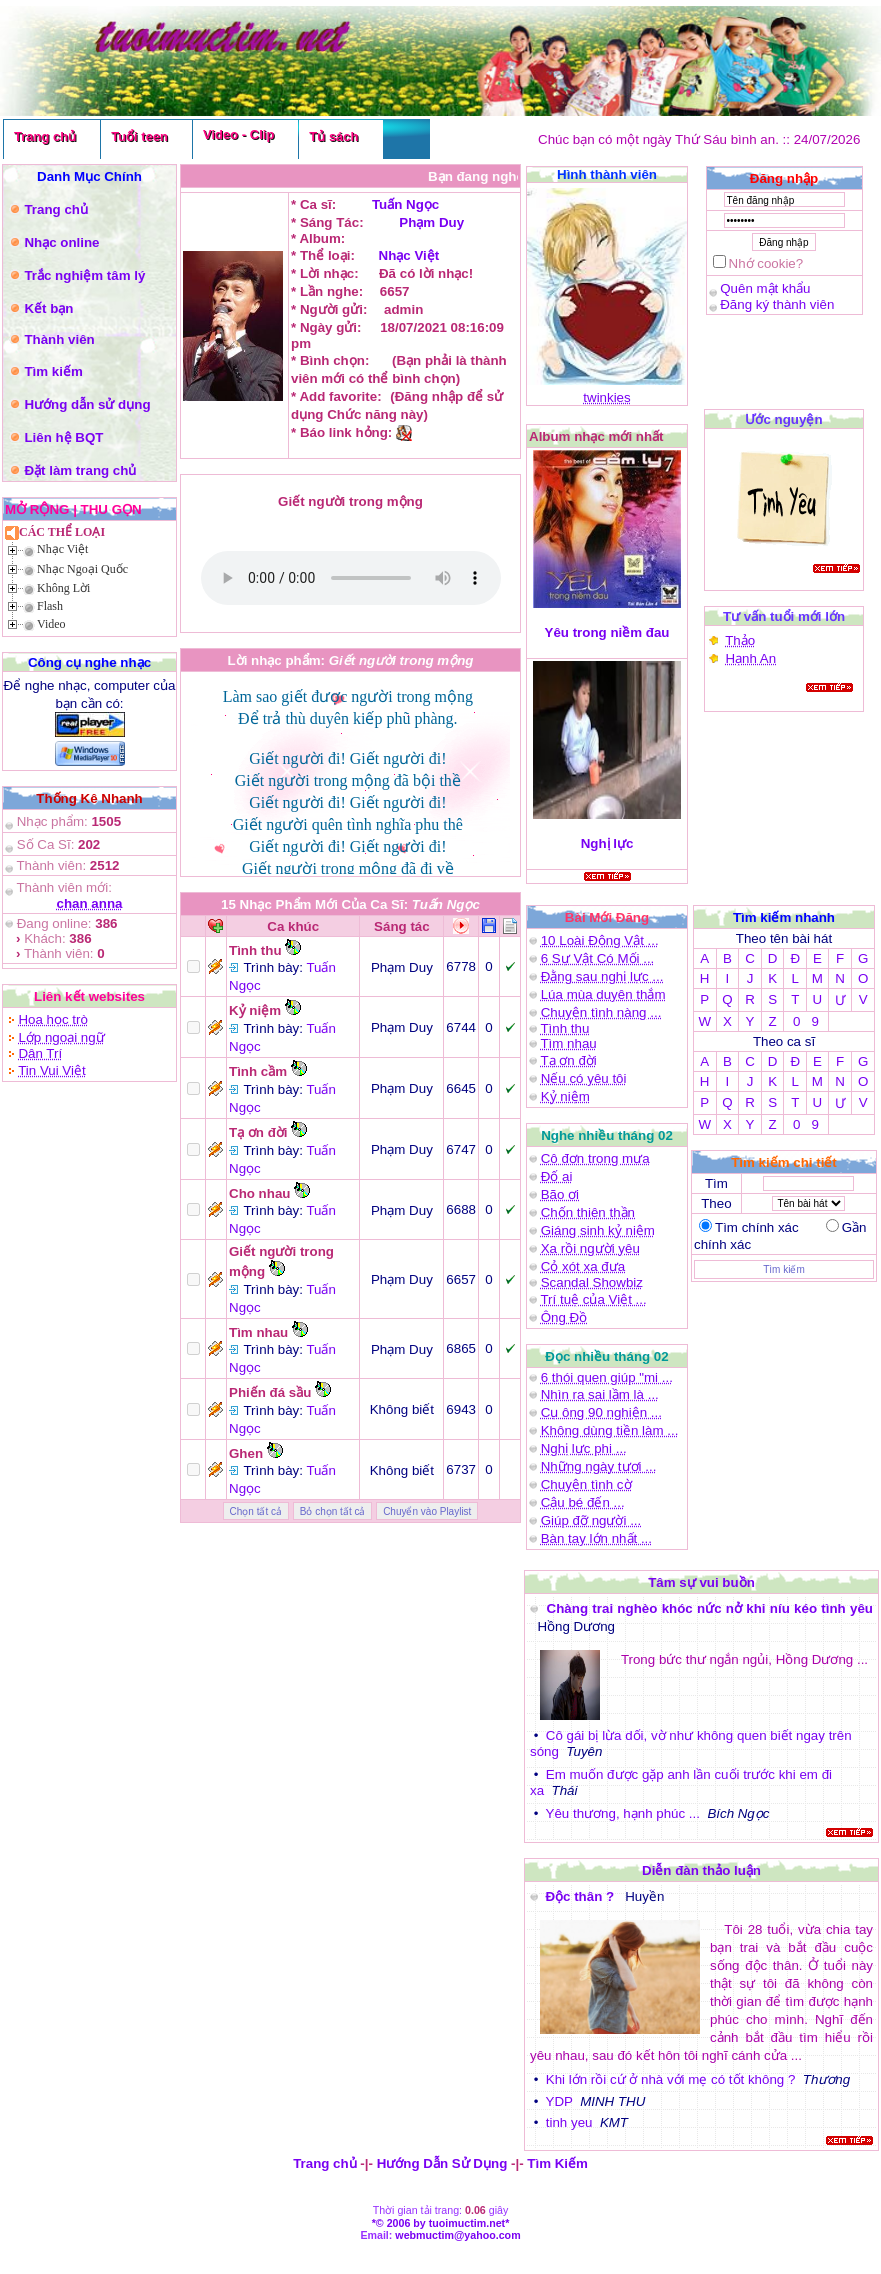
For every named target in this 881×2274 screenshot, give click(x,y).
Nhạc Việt (62, 549)
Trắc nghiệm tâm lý (84, 275)
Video (51, 624)
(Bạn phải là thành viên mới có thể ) (351, 578)
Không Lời (63, 588)
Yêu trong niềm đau (607, 632)
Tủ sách (333, 136)
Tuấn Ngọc (405, 204)
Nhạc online (61, 242)
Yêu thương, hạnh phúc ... (623, 1813)
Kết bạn (48, 308)
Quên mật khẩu (765, 288)
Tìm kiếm (53, 371)
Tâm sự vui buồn (701, 1582)
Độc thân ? (581, 1896)
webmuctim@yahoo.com (457, 2235)
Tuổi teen (139, 136)
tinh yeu (569, 2122)
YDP (559, 2101)
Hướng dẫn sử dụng (87, 404)
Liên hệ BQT (63, 437)
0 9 (806, 1021)
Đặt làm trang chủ (80, 470)
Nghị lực (607, 843)
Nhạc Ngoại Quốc (82, 569)
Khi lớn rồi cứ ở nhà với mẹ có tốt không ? (671, 2079)
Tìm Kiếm (557, 2163)
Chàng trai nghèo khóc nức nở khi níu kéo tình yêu (710, 1608)
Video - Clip (238, 134)
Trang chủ (45, 136)
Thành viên (59, 339)
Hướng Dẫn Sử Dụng (442, 2163)
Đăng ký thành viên (777, 304)
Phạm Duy (431, 222)
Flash (50, 606)
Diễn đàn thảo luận (701, 1870)
